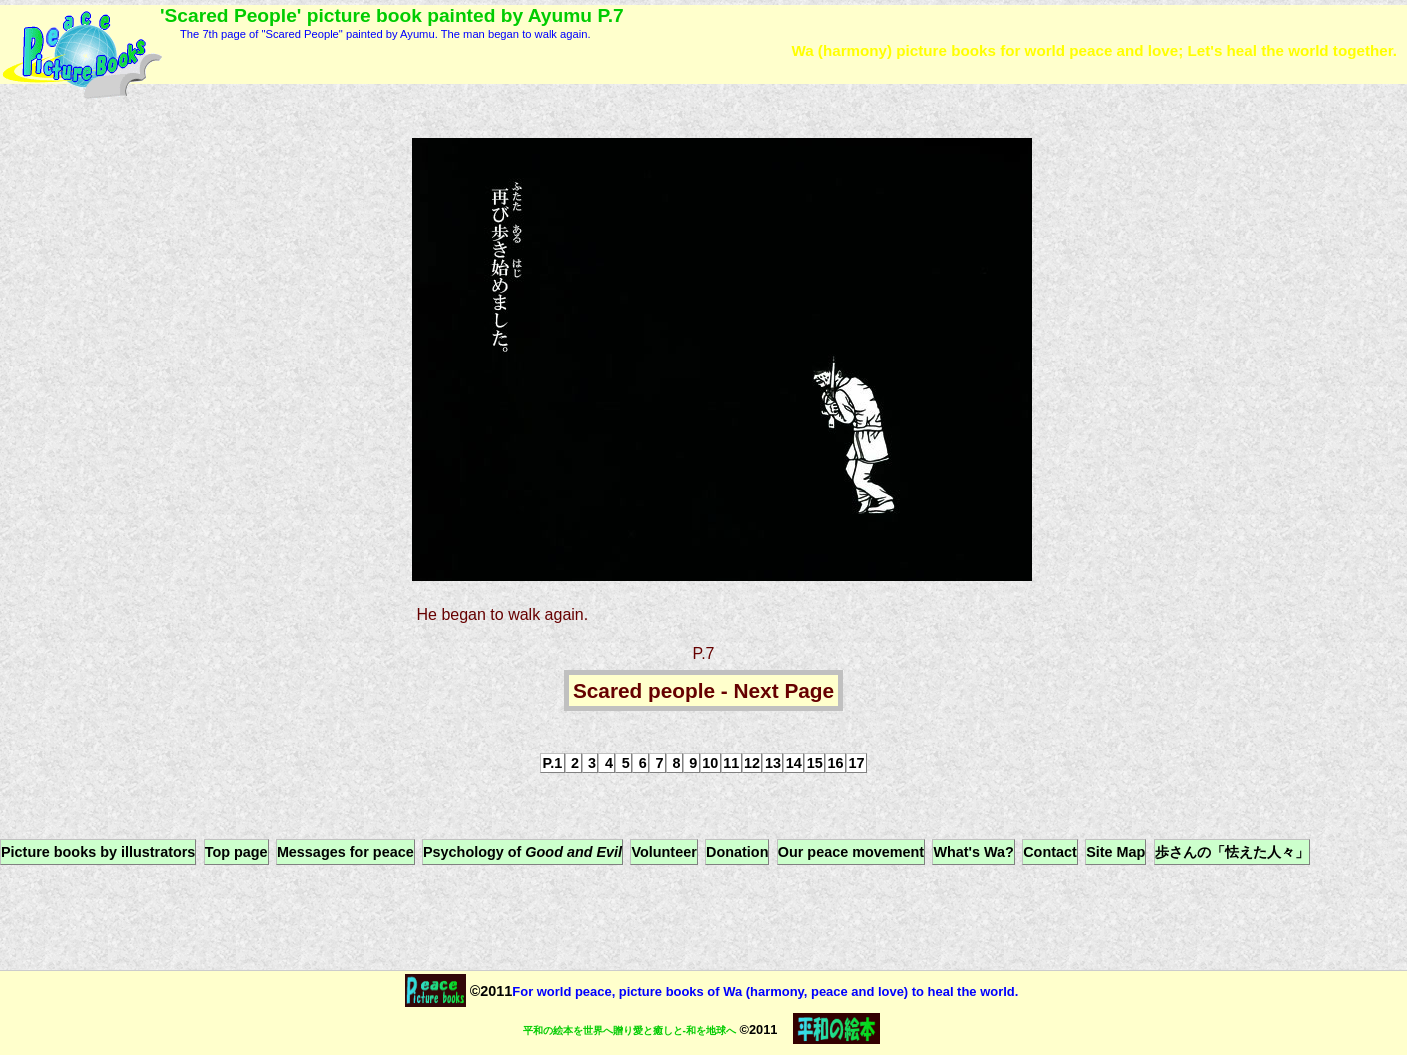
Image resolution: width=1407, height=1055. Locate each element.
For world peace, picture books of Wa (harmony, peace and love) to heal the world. (765, 991)
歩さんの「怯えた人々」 (1232, 852)
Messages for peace (345, 852)
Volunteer (663, 852)
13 (773, 763)
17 (856, 763)
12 (752, 763)
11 (731, 763)
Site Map (1115, 852)
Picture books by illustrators (98, 852)
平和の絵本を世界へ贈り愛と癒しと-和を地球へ (629, 1030)
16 (836, 763)
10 (710, 763)
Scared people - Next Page (703, 690)
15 (815, 763)
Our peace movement (851, 852)
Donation (737, 852)
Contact (1050, 852)
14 (794, 763)
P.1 (553, 763)
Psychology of (522, 852)
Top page (236, 852)
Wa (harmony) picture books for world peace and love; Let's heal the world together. (1094, 50)
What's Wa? (973, 852)
